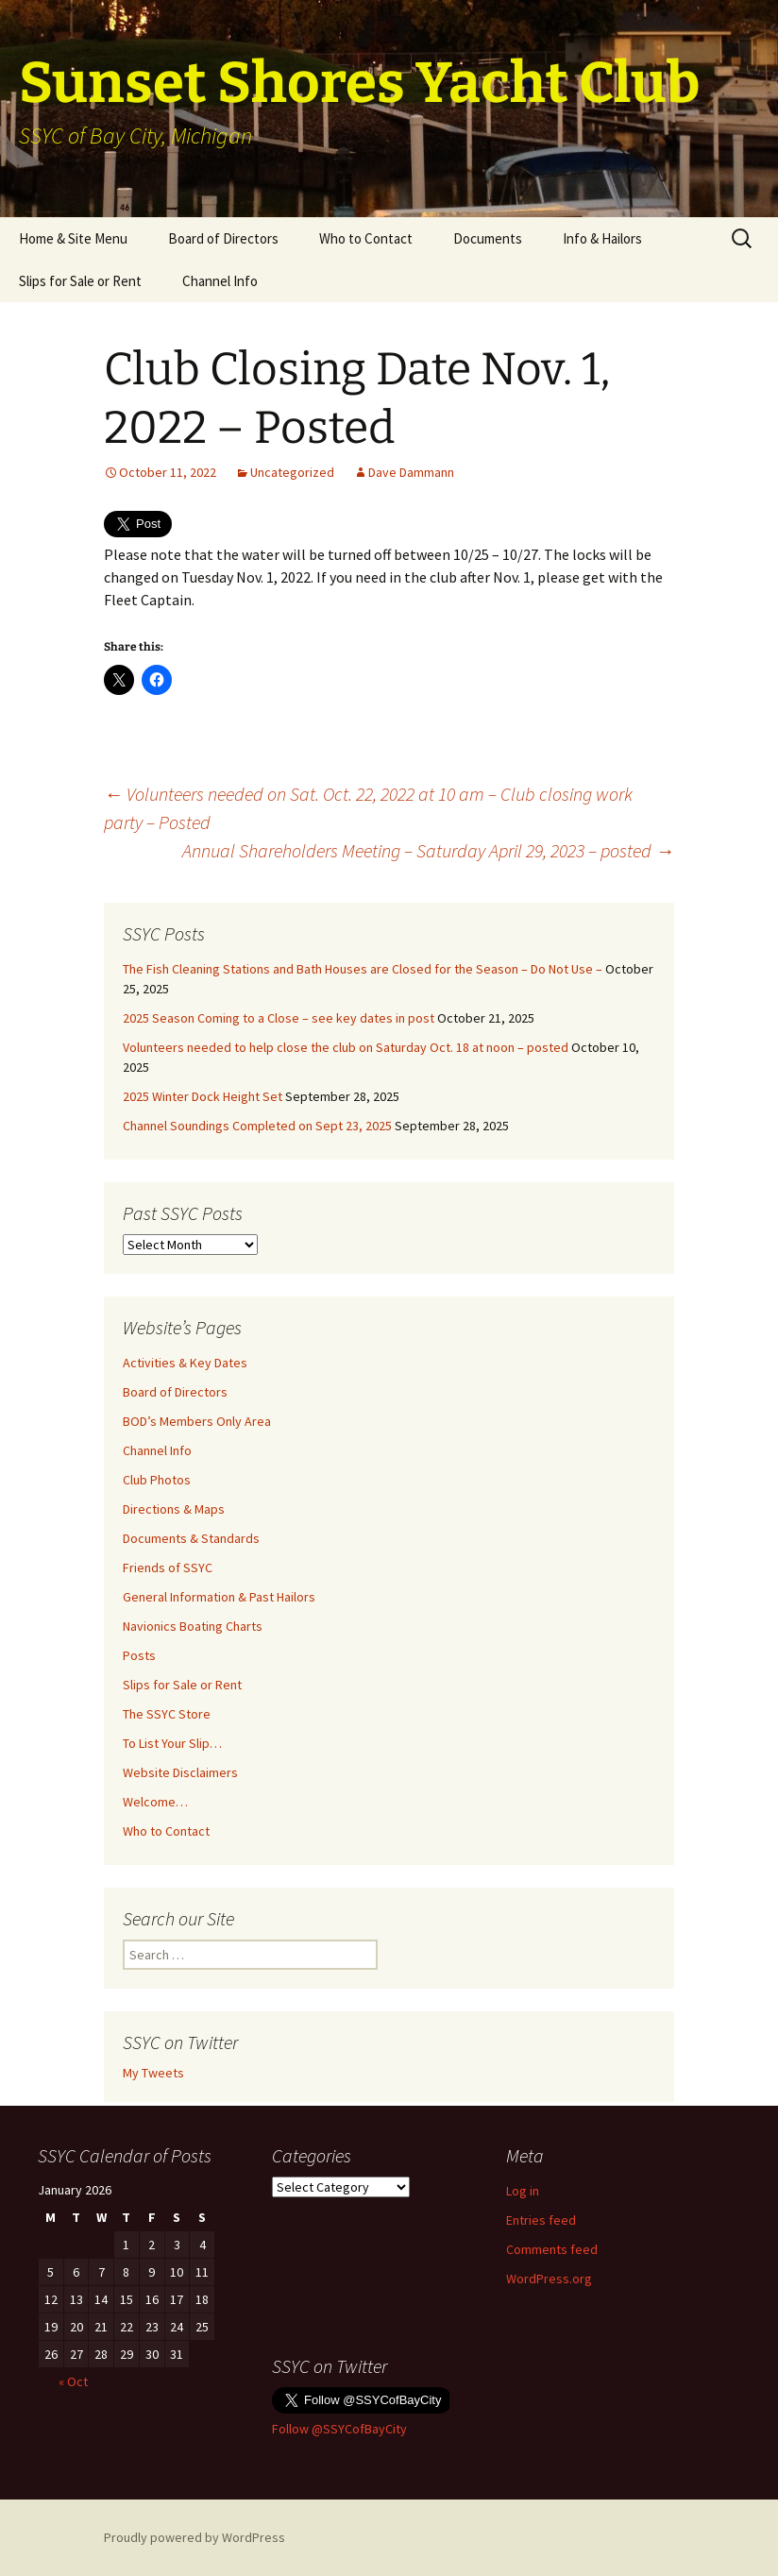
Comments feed (552, 2249)
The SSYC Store (167, 1713)
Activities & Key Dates (185, 1362)
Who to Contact (366, 238)
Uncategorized (292, 472)
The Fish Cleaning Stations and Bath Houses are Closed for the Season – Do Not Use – (362, 968)
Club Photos (157, 1479)
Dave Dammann (411, 472)
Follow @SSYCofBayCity (339, 2428)
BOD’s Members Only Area (197, 1421)
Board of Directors (223, 238)
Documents (487, 238)
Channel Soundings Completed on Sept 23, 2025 (257, 1125)
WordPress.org (549, 2278)
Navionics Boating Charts (192, 1626)
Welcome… (155, 1801)
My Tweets (153, 2072)
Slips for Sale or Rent (80, 281)
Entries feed (541, 2220)
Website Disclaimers (180, 1772)
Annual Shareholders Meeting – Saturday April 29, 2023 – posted (428, 850)
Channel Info (220, 281)
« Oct (73, 2381)
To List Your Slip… (172, 1743)
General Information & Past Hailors (219, 1596)
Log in (522, 2190)
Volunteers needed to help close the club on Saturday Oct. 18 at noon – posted (345, 1047)
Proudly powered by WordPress (194, 2537)
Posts (139, 1655)
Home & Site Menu (73, 238)
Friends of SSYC (167, 1567)
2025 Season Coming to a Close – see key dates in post (278, 1017)
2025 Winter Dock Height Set (202, 1096)
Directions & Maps (174, 1508)
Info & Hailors (602, 238)
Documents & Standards (191, 1538)
